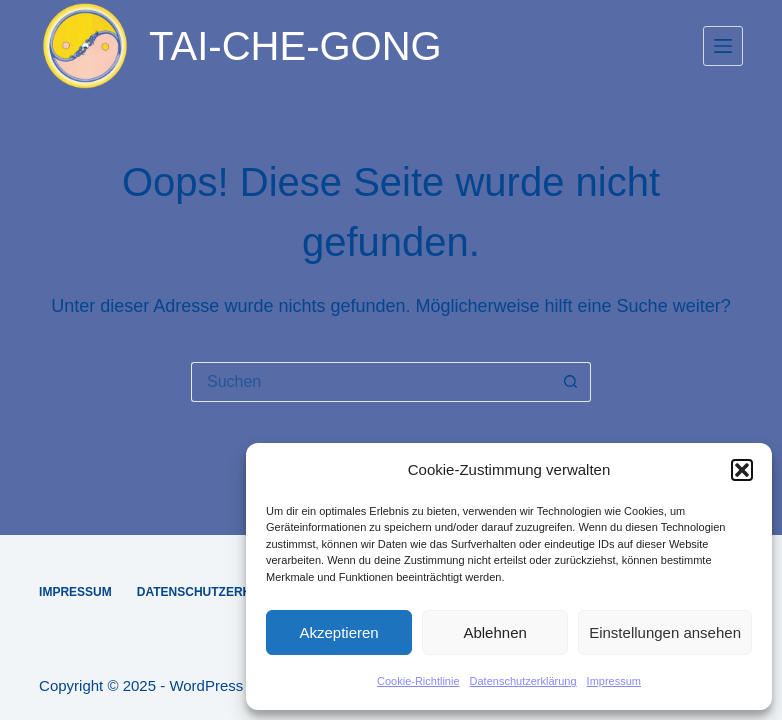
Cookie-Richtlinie (418, 681)
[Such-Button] (571, 382)
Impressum (614, 681)
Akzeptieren (338, 632)
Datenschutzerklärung (523, 681)
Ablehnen (494, 632)
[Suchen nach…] (371, 382)
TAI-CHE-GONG (295, 46)
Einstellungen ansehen (665, 632)
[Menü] (723, 46)
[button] (742, 470)
